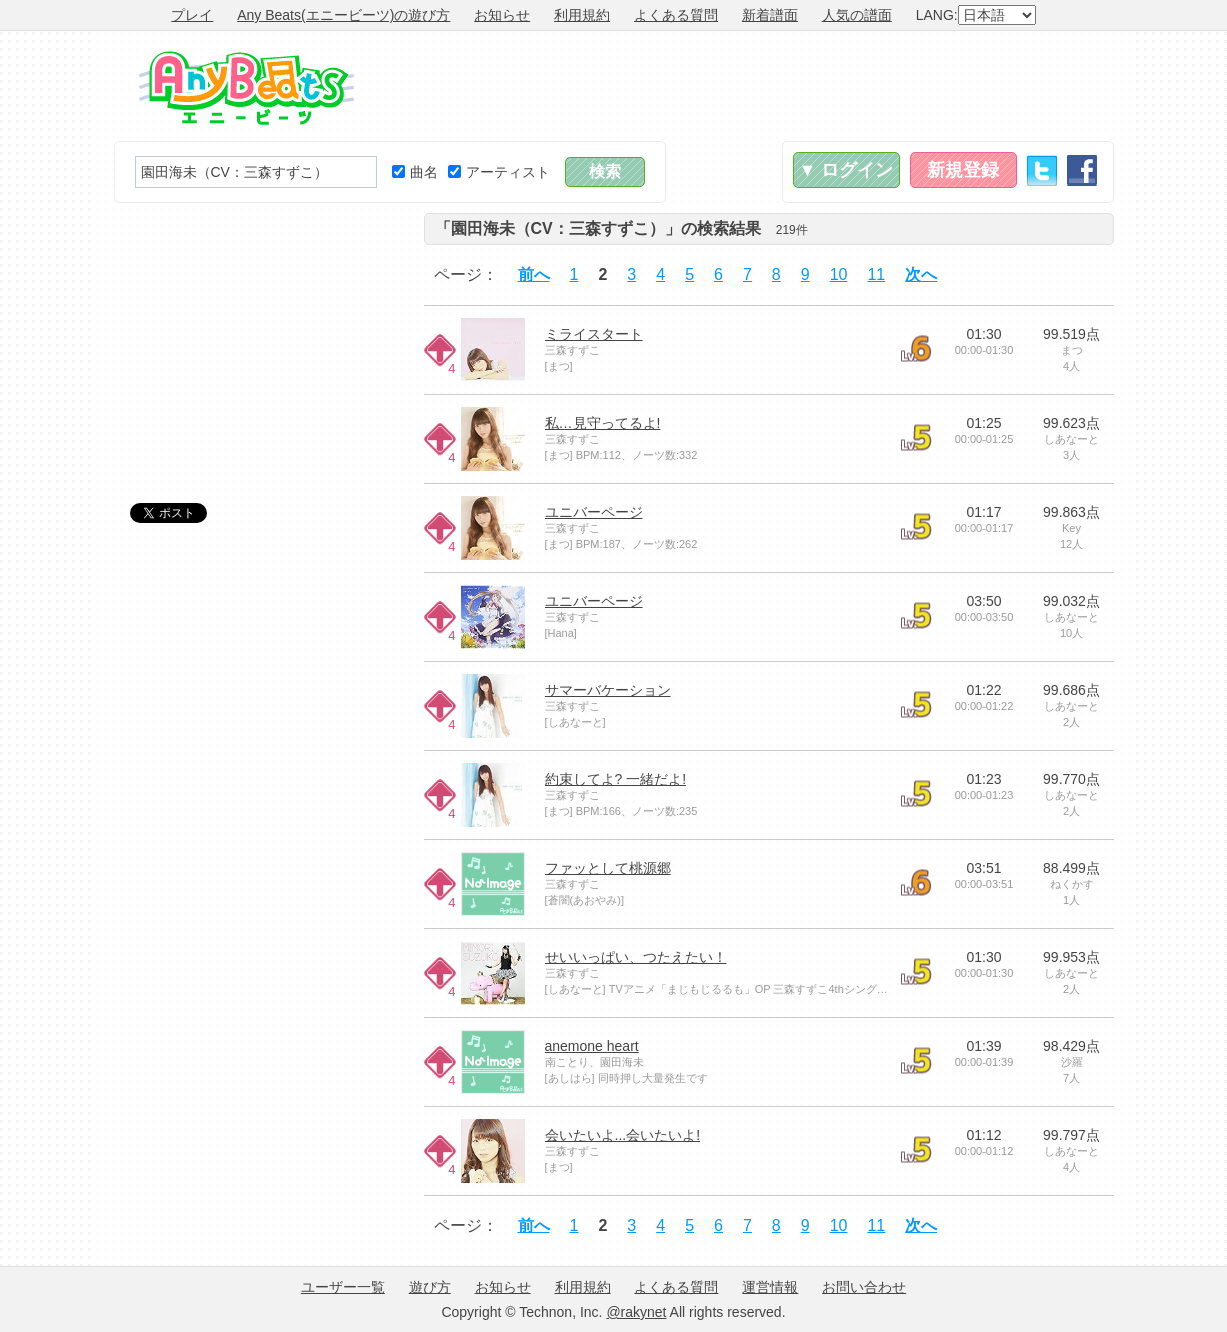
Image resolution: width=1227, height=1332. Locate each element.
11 (876, 274)
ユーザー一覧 (343, 1287)
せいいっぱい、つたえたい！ (636, 957)
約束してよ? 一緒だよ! (616, 779)
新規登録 (963, 170)
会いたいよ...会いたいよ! (623, 1135)
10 (839, 274)
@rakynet (636, 1312)
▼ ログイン (846, 170)
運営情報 (770, 1287)
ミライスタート (594, 334)
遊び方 (430, 1287)
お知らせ (502, 15)
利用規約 (582, 15)
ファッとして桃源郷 (608, 868)
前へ (534, 274)
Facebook (1082, 170)
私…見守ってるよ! (603, 423)
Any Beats (246, 88)
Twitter (1042, 170)
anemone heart (592, 1046)
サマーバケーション (608, 690)
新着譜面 (770, 15)
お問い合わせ (864, 1287)
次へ (921, 274)
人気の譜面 (857, 15)
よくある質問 (676, 15)
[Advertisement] (750, 86)
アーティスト (499, 172)
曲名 (415, 172)
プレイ (192, 15)
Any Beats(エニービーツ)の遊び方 (343, 15)
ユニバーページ (594, 512)
